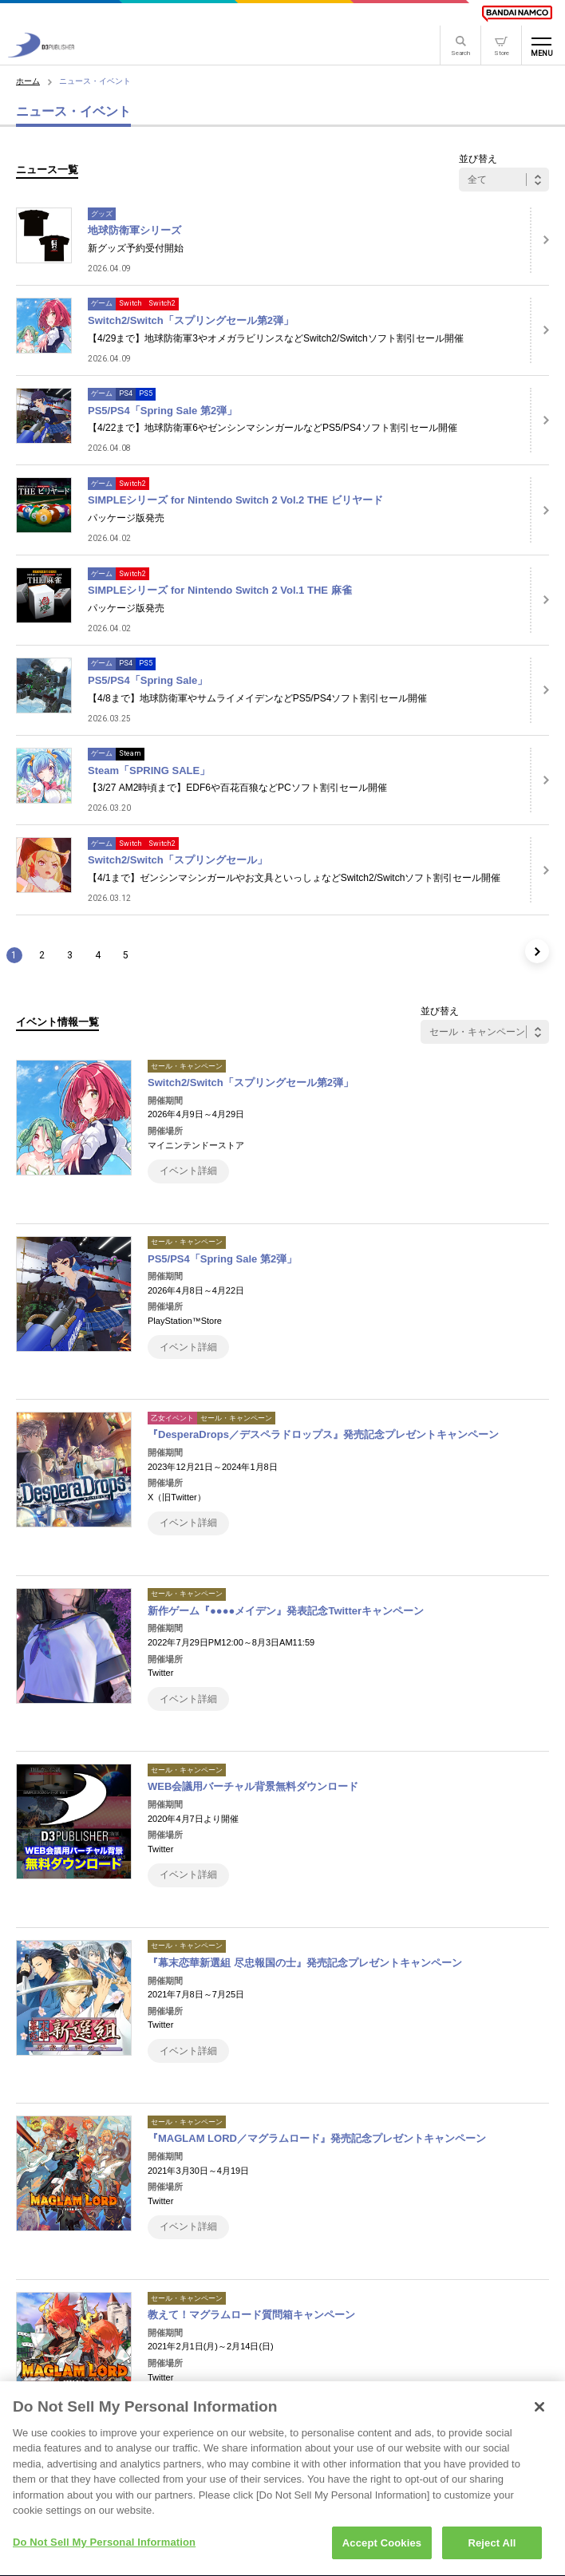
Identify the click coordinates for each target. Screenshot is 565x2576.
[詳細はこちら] (539, 240)
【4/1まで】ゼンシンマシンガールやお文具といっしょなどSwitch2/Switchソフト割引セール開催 (294, 877)
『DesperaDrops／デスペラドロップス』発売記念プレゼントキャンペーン (323, 1434)
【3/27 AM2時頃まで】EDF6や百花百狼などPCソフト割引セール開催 (237, 787)
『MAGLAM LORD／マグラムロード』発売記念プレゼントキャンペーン (317, 2138)
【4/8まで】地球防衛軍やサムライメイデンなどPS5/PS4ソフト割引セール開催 (257, 698)
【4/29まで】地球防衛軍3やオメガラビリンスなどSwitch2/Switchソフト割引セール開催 (276, 338)
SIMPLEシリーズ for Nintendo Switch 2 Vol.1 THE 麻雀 (220, 590)
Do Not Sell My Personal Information (104, 2552)
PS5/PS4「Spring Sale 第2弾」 (162, 411)
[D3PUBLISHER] (41, 53)
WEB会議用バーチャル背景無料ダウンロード (253, 1786)
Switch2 (162, 303)
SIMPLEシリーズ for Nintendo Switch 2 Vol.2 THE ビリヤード (235, 500)
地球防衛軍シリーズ (134, 230)
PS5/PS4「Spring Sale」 (147, 680)
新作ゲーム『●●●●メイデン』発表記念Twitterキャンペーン (286, 1611)
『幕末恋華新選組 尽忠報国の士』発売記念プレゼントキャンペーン (305, 1963)
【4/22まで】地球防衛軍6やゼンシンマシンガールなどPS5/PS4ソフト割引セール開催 (272, 427)
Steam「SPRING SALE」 (149, 770)
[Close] (539, 2416)
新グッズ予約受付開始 (136, 248)
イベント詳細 (188, 1170)
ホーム (28, 81)
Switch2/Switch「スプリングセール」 (177, 860)
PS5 (145, 393)
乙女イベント (172, 1418)
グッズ (102, 214)
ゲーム (102, 303)
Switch (130, 303)
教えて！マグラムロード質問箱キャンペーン (251, 2315)
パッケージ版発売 (126, 517)
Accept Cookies (381, 2552)
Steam (130, 753)
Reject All (492, 2552)
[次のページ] (537, 951)
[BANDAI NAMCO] (517, 14)
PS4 (125, 393)
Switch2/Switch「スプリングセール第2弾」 (191, 320)
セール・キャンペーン (187, 1066)
